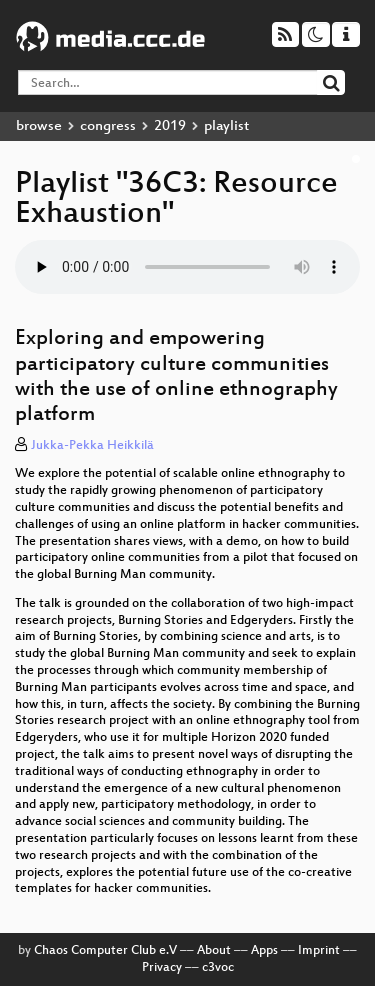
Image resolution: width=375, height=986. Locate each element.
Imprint (319, 951)
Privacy (162, 968)
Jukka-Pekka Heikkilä (92, 446)
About (214, 951)
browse (39, 126)
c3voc (218, 968)
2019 (170, 126)
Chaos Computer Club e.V (105, 951)
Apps (264, 951)
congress (108, 126)
